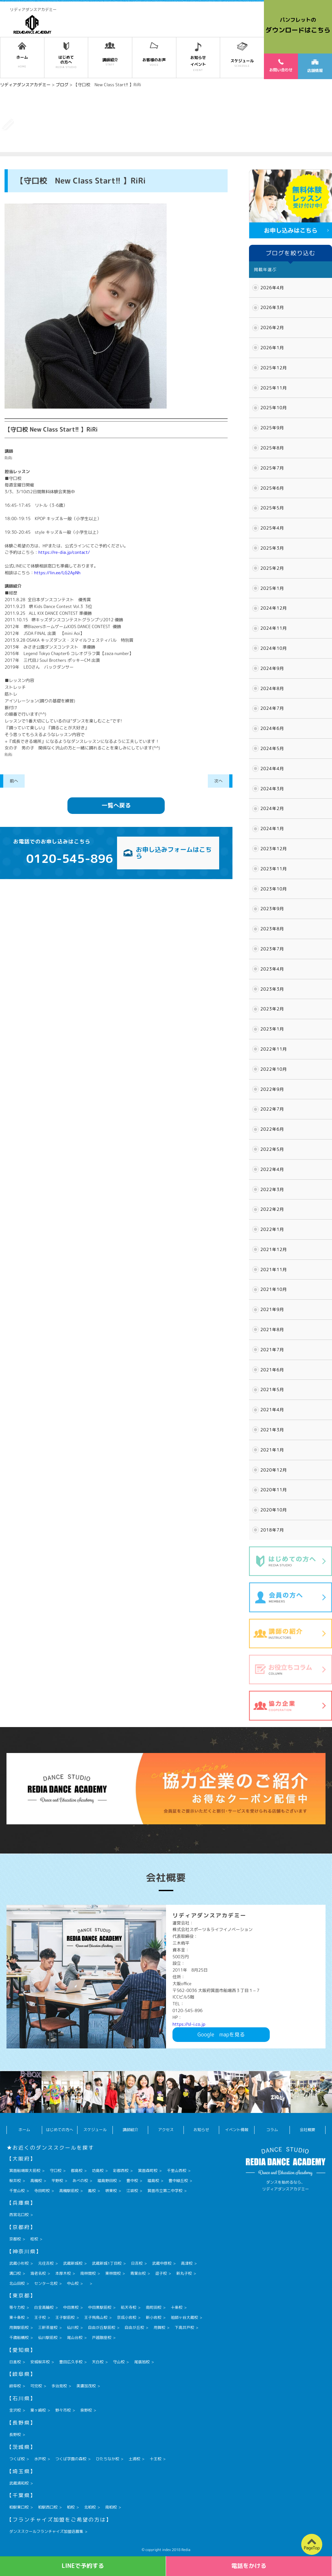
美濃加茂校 (86, 2386)
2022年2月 (272, 1209)
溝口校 (15, 2273)
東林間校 (113, 2273)
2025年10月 (273, 408)
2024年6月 (272, 728)
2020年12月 (273, 1470)
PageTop (312, 2548)
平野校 (57, 2180)
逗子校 (161, 2273)
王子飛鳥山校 (96, 2317)
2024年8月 (272, 688)
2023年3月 (272, 989)
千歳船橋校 (19, 2337)
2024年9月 (272, 668)
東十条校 (17, 2317)
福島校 (153, 2180)
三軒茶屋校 (48, 2327)
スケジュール (95, 2129)
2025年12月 (273, 368)
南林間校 (88, 2273)
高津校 (187, 2263)
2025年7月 (272, 468)
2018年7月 (272, 1530)
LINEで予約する (83, 2566)
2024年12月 (273, 608)
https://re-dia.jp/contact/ (64, 552)
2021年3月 (272, 1430)
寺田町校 (42, 2190)
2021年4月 (272, 1410)
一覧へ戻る (116, 805)
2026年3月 (272, 307)
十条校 (177, 2307)
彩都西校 (121, 2170)
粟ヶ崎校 (38, 2410)
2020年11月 (273, 1490)
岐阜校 (15, 2386)
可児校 (36, 2386)
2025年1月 (272, 588)
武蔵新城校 (73, 2263)
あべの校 (80, 2180)
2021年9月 (272, 1309)
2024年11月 (273, 628)
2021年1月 (272, 1450)
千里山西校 (176, 2170)
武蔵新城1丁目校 (107, 2263)
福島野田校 (107, 2180)
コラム (272, 2129)
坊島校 (98, 2170)
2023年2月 (272, 1009)
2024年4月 (272, 768)
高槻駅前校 (69, 2190)
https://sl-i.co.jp (188, 2024)
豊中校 (132, 2180)
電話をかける (249, 2566)
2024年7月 (272, 708)
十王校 (155, 2459)
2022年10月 (273, 1069)
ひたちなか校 (107, 2459)
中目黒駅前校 (100, 2307)
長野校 (15, 2434)
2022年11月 (273, 1049)
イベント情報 (236, 2129)
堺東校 (111, 2190)
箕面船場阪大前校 (24, 2170)
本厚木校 (63, 2273)
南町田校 (153, 2307)
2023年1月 (272, 1029)
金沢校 (15, 2410)
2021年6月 (272, 1370)
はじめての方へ (59, 2129)
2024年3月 (272, 789)
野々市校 (63, 2410)
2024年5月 (272, 748)
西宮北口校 (19, 2214)
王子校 (40, 2317)
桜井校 (15, 2180)
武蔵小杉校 (19, 2263)
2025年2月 (272, 568)
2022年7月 (272, 1109)
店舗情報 (315, 66)
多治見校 (59, 2386)
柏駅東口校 (19, 2507)
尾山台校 (75, 2337)
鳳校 (92, 2190)
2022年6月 (272, 1129)
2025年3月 (272, 548)
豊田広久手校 (71, 2362)
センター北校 (46, 2283)
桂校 (34, 2239)
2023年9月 (272, 909)
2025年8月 (272, 448)
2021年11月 (273, 1269)
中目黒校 (71, 2307)
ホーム (24, 2129)
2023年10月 (273, 889)
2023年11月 (273, 869)
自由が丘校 (134, 2327)
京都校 (15, 2239)
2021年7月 (272, 1350)
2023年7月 (272, 949)
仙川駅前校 (48, 2337)
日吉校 (137, 2263)
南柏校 (111, 2507)
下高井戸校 (184, 2327)
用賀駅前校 (19, 2327)
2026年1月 (272, 348)
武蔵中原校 (162, 2263)
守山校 (119, 2362)
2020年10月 (273, 1510)
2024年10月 (273, 648)
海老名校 (38, 2273)
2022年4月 (272, 1169)
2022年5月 (272, 1149)
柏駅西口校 (48, 2507)
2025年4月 (272, 528)
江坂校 (132, 2190)
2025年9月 (272, 428)
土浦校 (134, 2459)
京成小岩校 (126, 2317)
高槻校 (36, 2180)
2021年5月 (272, 1389)
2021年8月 (272, 1329)
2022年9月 (272, 1089)
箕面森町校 (148, 2170)
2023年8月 (272, 929)
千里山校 (17, 2190)
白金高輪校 (44, 2307)
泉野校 (86, 2410)
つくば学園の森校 (71, 2459)
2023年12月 (273, 849)
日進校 (15, 2362)
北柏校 (90, 2507)
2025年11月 (273, 388)
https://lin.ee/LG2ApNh (57, 573)
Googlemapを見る (221, 2034)
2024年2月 (272, 808)
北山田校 (17, 2283)
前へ (14, 781)
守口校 (56, 2170)
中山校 (73, 2283)
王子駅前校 (65, 2317)
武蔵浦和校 (19, 2483)
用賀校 (159, 2327)
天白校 (98, 2362)
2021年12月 (273, 1249)
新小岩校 (153, 2317)
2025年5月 (272, 508)
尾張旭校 (142, 2362)
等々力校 (17, 2307)
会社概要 (307, 2129)
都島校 (77, 2170)
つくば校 (17, 2459)
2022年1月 (272, 1229)
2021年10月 (273, 1289)
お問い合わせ (280, 65)
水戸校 (40, 2459)
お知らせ (201, 2129)
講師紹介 (130, 2129)
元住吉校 (46, 2263)
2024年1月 (272, 828)
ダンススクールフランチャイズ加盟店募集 (46, 2531)
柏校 (71, 2507)
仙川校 (73, 2327)
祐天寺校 (128, 2307)
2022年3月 (272, 1189)
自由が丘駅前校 (101, 2327)
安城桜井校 (40, 2362)
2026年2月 (272, 327)
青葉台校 (138, 2273)
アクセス (166, 2129)
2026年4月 (272, 288)
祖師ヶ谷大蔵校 (184, 2317)
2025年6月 (272, 488)
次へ (218, 781)
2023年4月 (272, 969)
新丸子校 (184, 2273)
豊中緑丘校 (178, 2180)
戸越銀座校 (102, 2337)
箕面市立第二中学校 (165, 2190)
